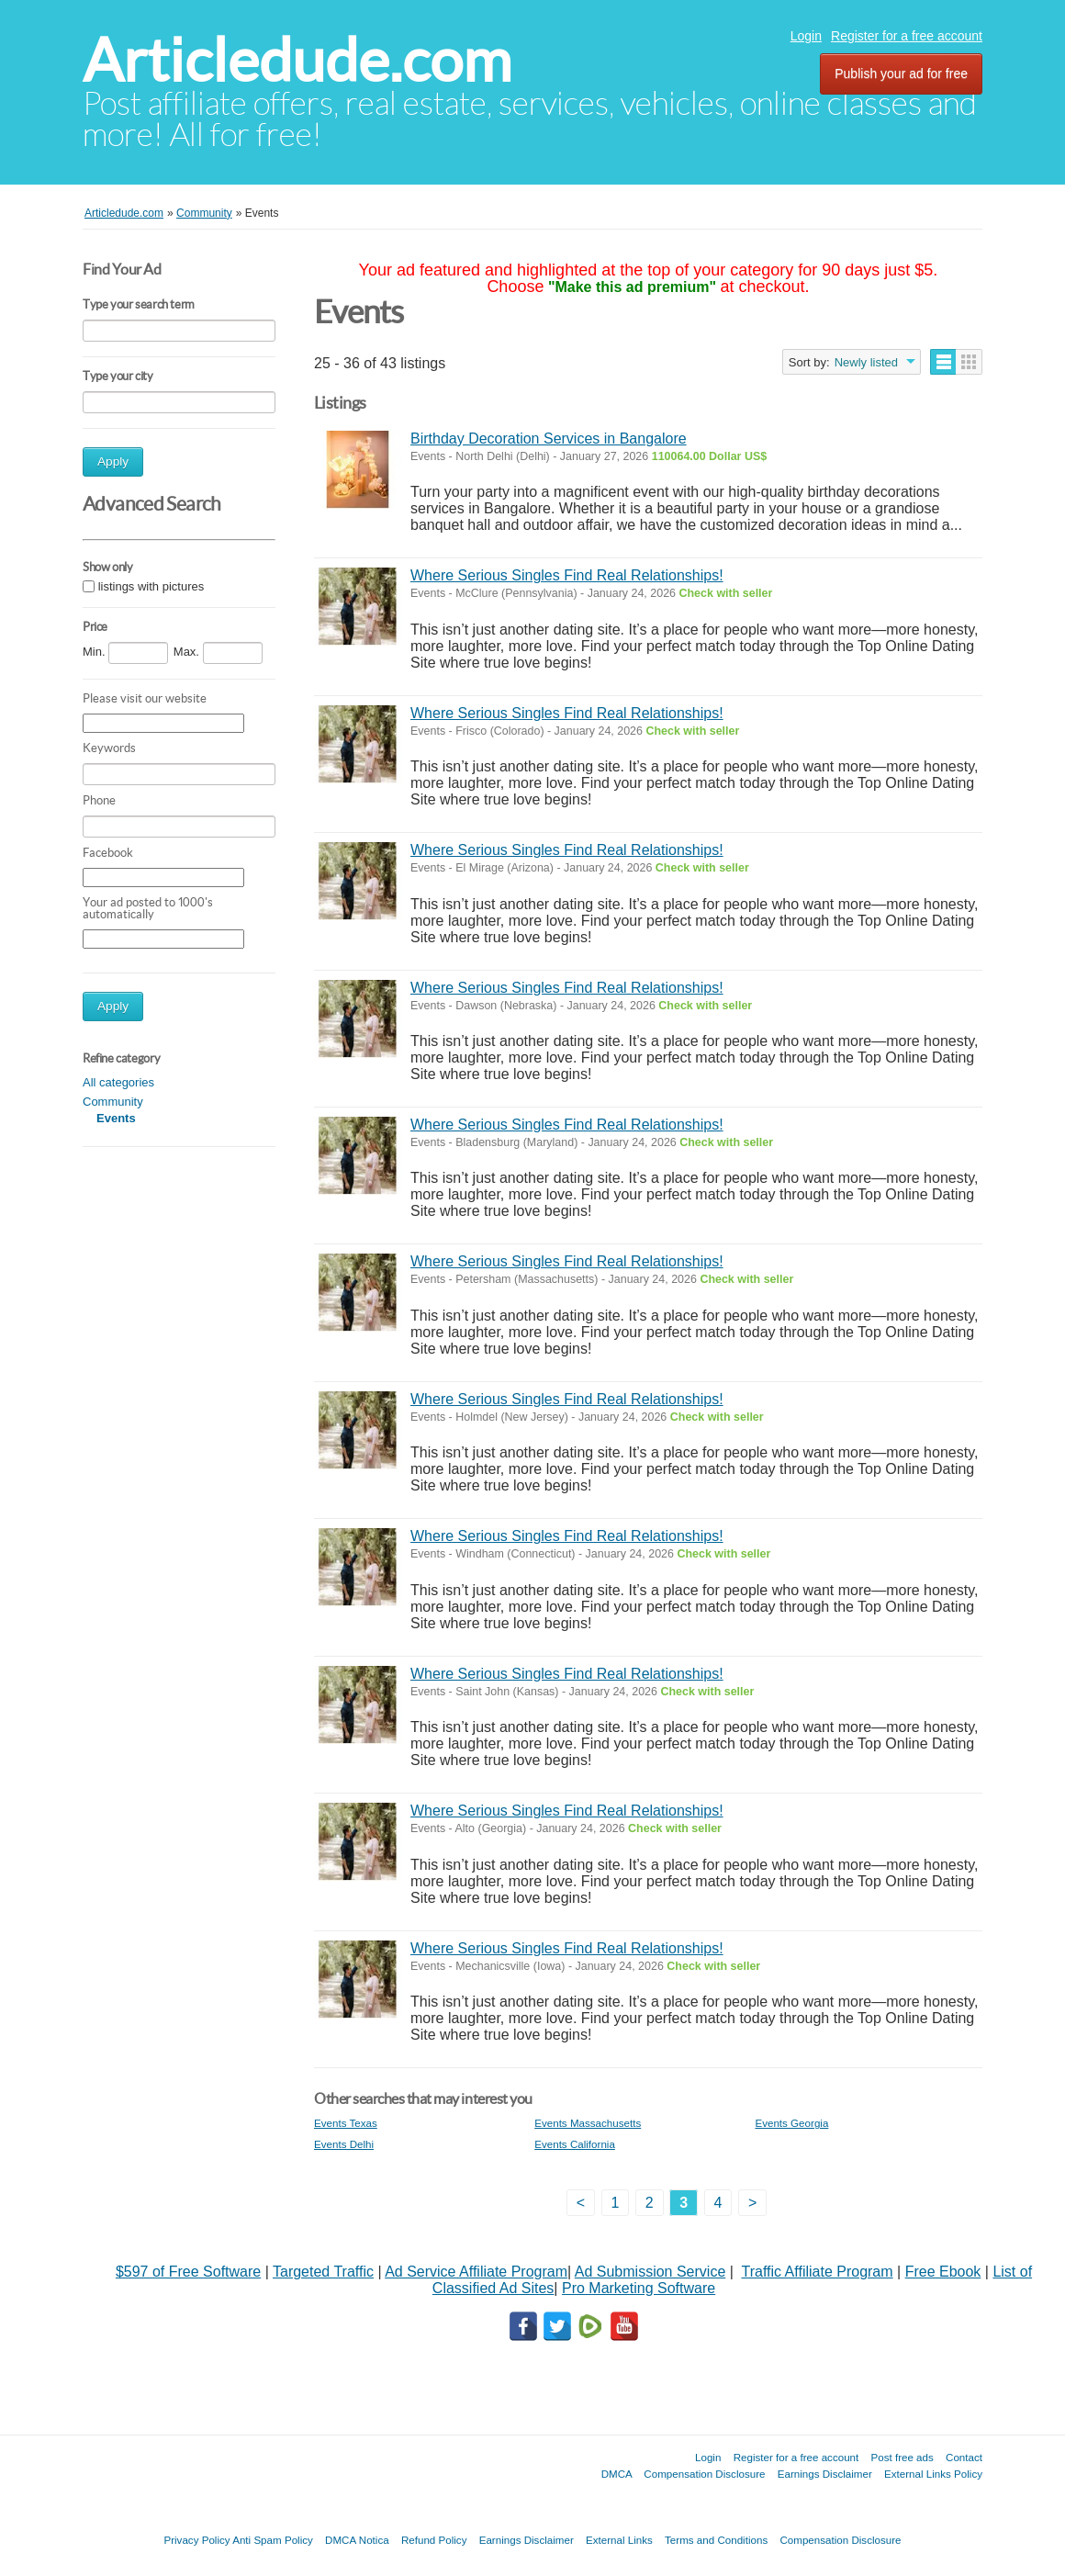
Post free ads (901, 2457)
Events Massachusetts (587, 2123)
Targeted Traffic (323, 2271)
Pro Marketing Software (638, 2288)
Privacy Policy (196, 2540)
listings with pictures (151, 586)
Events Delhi (344, 2144)
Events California (574, 2144)
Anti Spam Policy (272, 2540)
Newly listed (866, 362)
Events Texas (345, 2123)
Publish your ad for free (901, 73)
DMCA (617, 2474)
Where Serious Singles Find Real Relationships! (566, 575)
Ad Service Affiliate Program (476, 2271)
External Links (619, 2540)
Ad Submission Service (650, 2271)
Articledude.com (297, 60)
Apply (113, 461)
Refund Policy (434, 2540)
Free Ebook (943, 2271)
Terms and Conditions (716, 2540)
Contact (964, 2457)
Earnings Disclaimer (825, 2474)
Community (113, 1101)
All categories (118, 1082)
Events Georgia (791, 2123)
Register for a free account (906, 35)
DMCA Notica (357, 2540)
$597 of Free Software (188, 2271)
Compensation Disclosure (704, 2474)
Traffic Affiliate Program (816, 2271)
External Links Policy (933, 2474)
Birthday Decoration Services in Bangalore (548, 438)
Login (806, 35)
